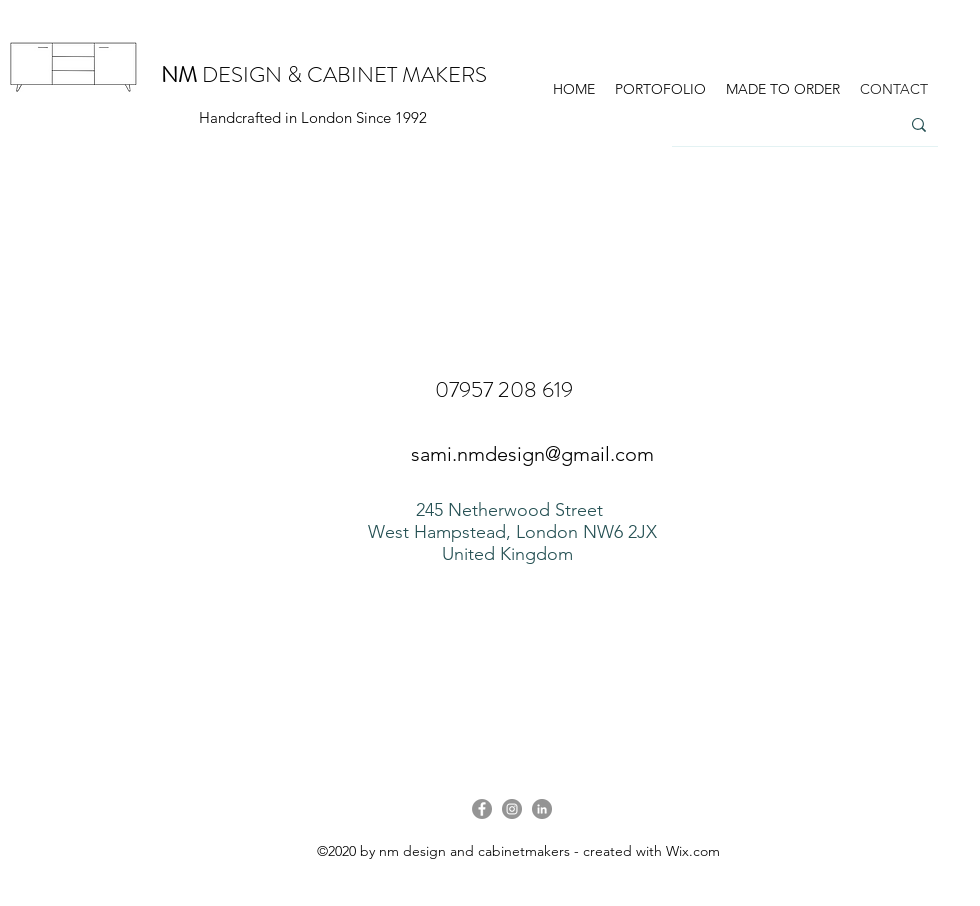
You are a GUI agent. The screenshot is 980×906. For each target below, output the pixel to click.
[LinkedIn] (542, 809)
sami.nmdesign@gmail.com (532, 454)
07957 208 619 (504, 389)
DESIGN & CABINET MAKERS (324, 74)
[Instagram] (512, 809)
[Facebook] (482, 809)
